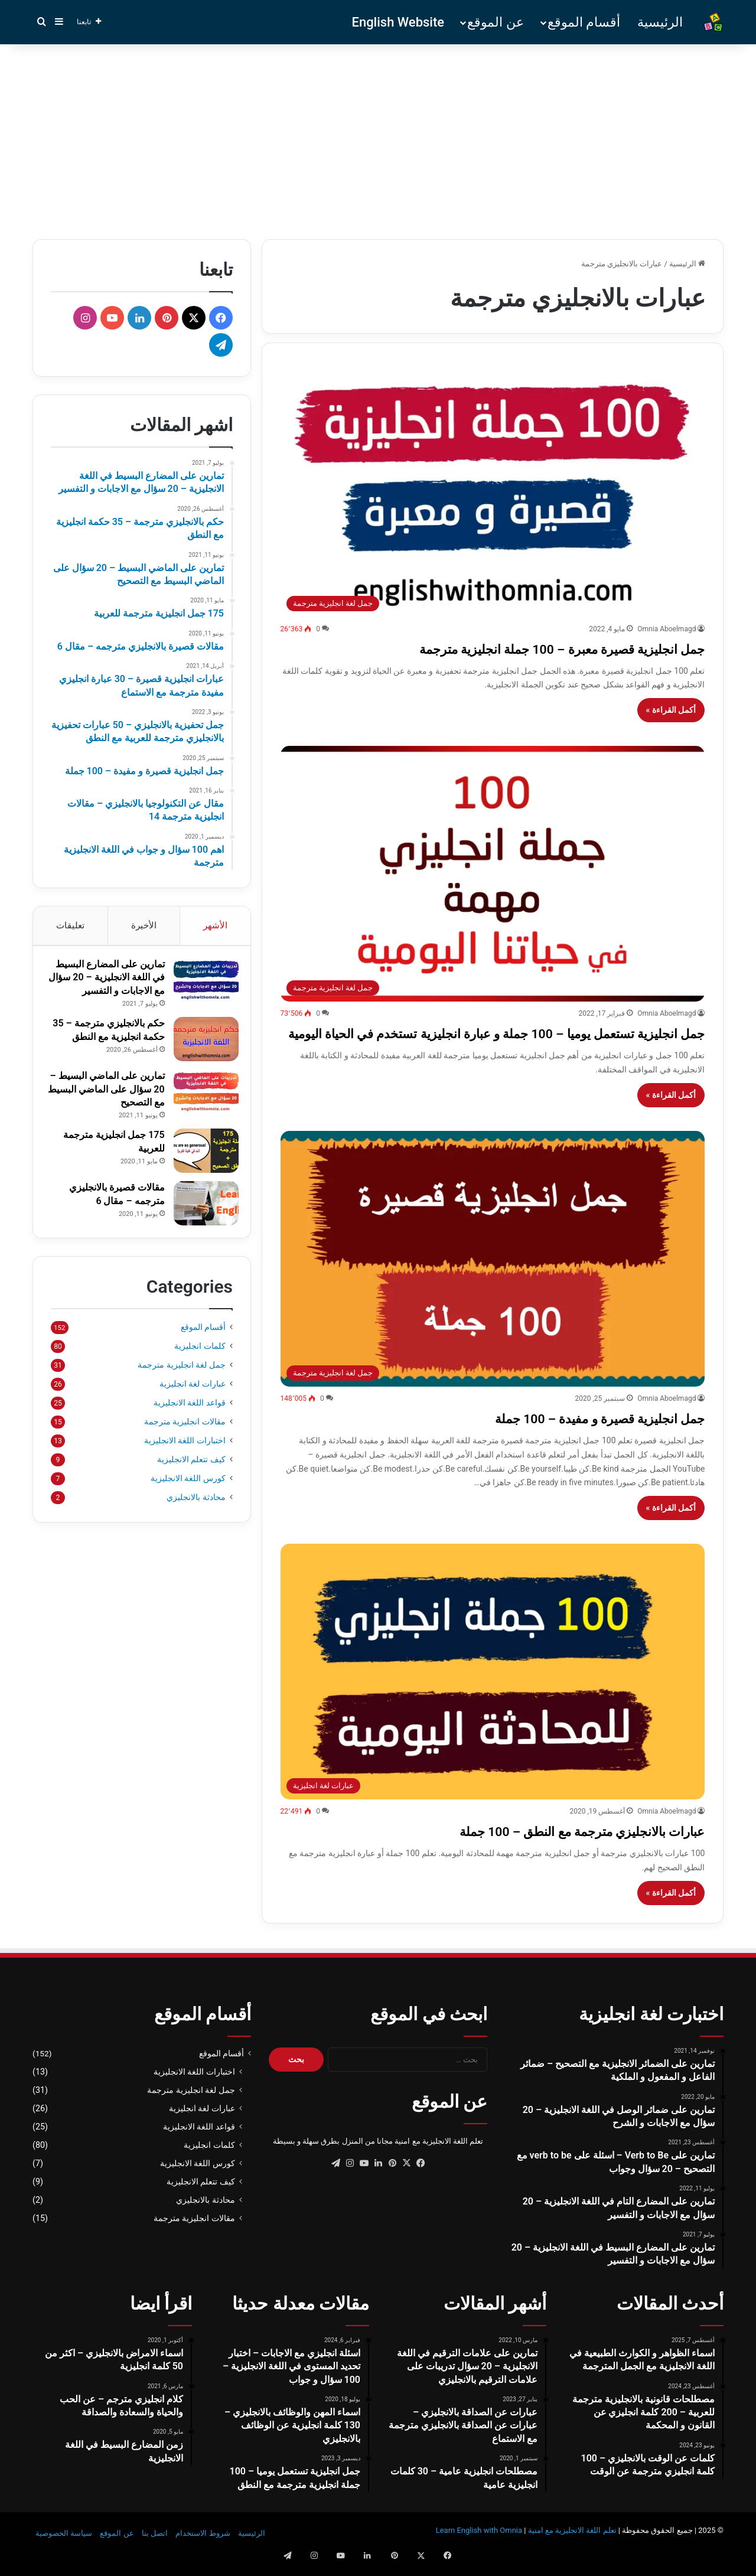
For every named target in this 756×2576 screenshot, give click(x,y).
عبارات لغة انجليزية (192, 1408)
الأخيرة (144, 925)
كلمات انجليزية (200, 1370)
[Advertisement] (378, 138)
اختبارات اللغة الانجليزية (185, 1464)
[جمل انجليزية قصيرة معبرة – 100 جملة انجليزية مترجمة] (493, 489)
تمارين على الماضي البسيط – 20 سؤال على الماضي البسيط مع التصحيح (106, 1108)
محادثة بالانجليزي (196, 1521)
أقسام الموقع (584, 22)
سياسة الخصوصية (63, 2554)
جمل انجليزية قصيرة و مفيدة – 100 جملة (555, 1438)
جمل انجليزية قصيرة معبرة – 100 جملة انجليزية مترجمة (501, 647)
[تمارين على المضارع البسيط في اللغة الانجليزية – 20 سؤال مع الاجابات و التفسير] (200, 986)
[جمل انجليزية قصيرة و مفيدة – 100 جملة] (493, 1280)
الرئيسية (660, 22)
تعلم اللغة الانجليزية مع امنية (572, 2551)
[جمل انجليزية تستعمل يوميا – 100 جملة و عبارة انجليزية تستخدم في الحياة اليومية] (493, 874)
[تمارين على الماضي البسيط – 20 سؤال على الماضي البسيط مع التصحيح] (200, 1110)
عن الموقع (495, 22)
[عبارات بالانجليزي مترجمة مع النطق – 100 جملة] (493, 1693)
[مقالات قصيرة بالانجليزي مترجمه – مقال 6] (200, 1222)
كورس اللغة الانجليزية (188, 1502)
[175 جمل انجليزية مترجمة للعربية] (200, 1169)
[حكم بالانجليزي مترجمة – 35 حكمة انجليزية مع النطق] (200, 1058)
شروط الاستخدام (202, 2554)
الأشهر (215, 925)
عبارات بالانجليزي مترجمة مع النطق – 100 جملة (530, 1851)
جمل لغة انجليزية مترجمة (182, 1389)
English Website (397, 22)
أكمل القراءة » (671, 710)
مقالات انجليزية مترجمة (185, 1445)
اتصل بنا (155, 2554)
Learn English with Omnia (479, 2551)
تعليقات (70, 925)
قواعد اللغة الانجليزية (190, 1427)
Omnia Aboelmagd (666, 629)
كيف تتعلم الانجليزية (191, 1483)
